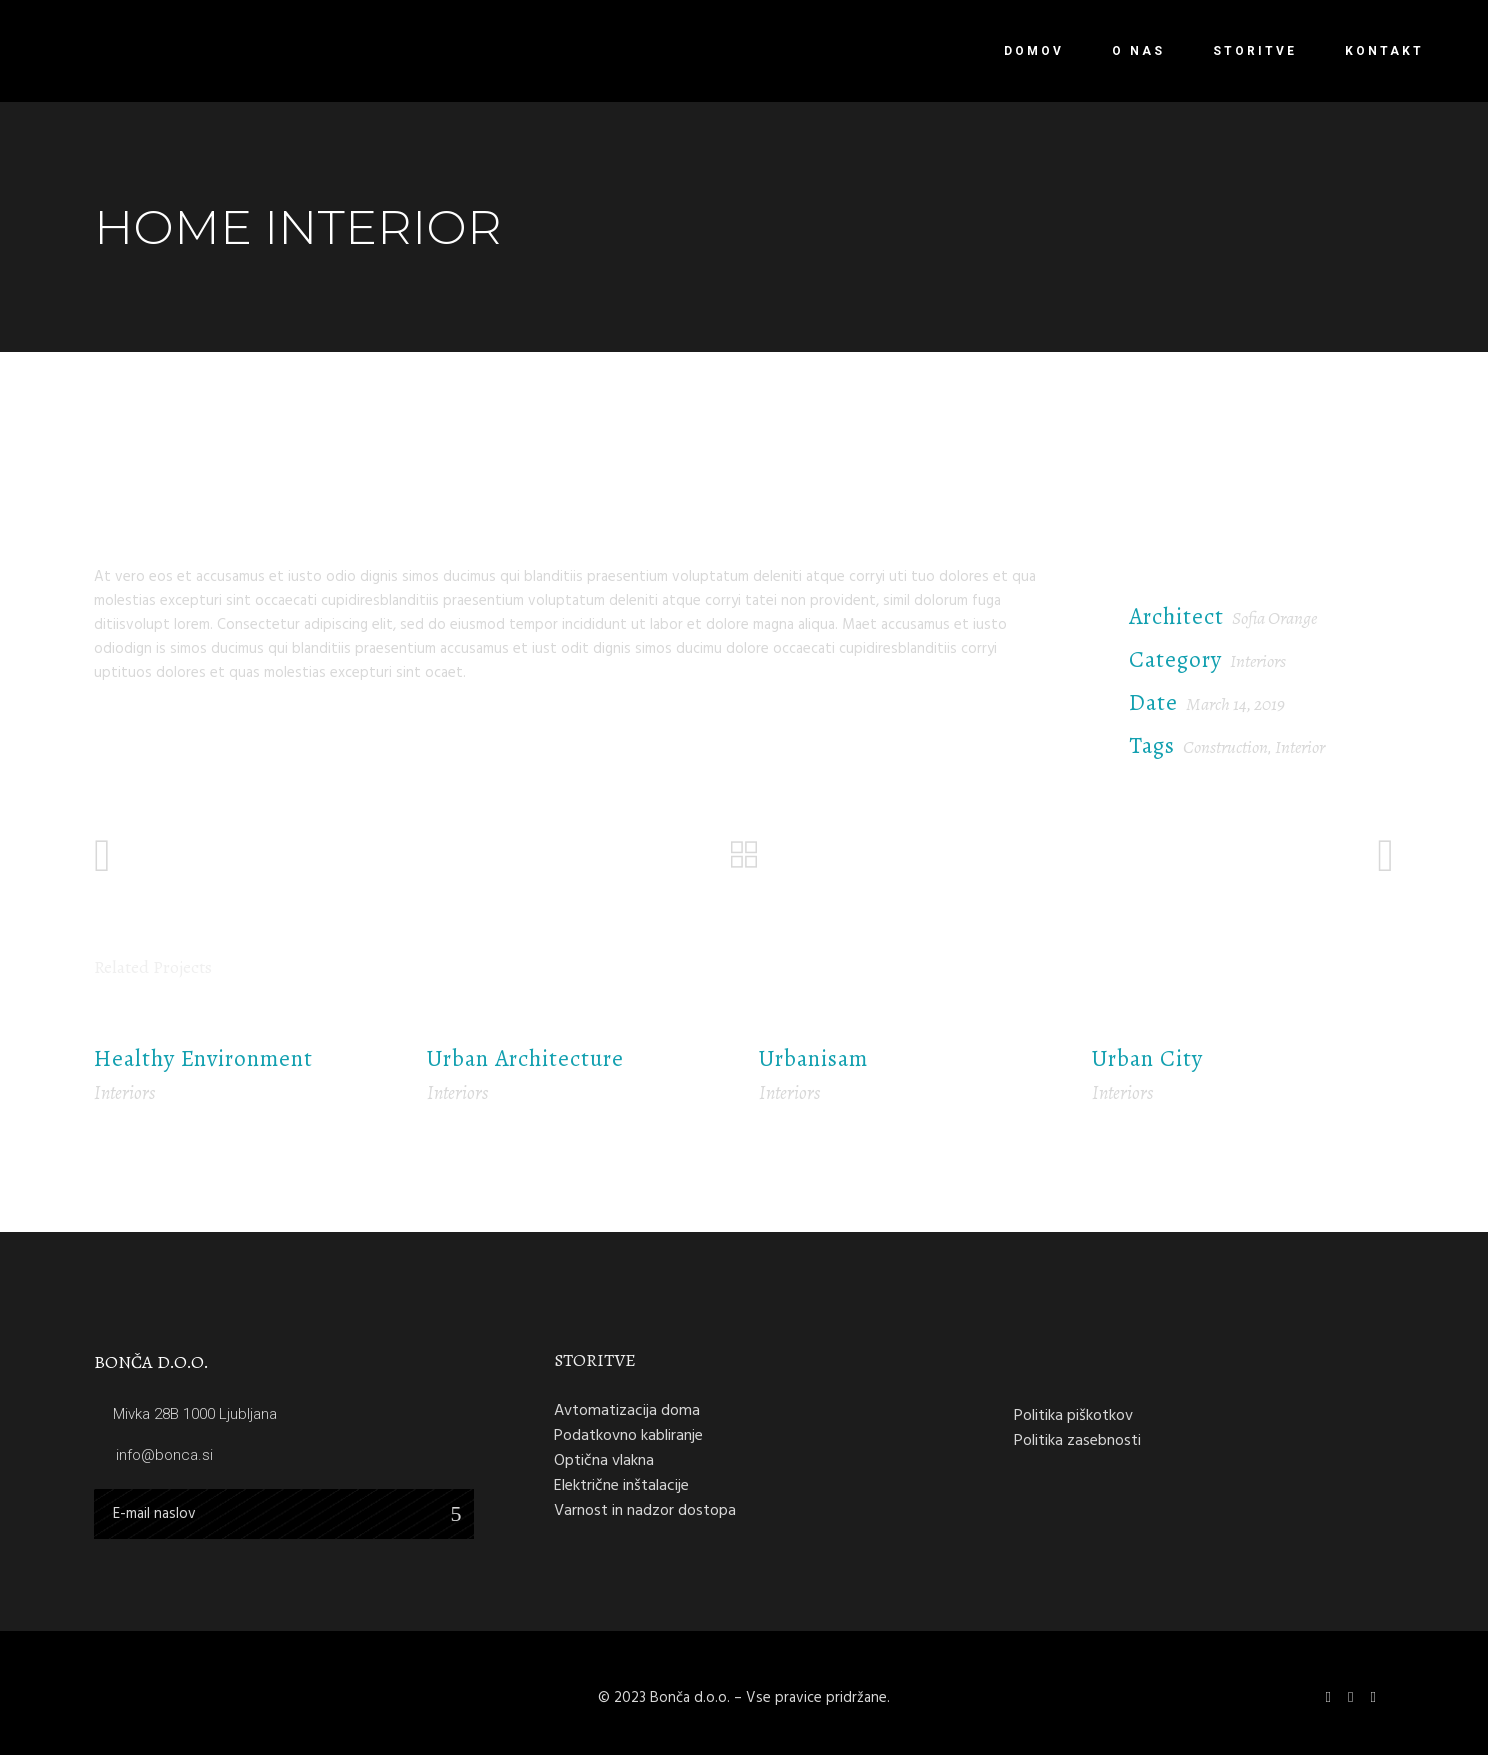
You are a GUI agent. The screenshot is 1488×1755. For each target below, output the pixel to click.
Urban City (1147, 1058)
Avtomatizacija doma (627, 1410)
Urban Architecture (525, 1058)
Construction (1225, 747)
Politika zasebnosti (1077, 1440)
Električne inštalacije (621, 1485)
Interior (1300, 747)
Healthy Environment (203, 1058)
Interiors (1258, 661)
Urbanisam (813, 1058)
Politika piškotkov (1073, 1415)
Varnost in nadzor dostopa (645, 1510)
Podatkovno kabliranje (628, 1435)
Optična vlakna (604, 1460)
